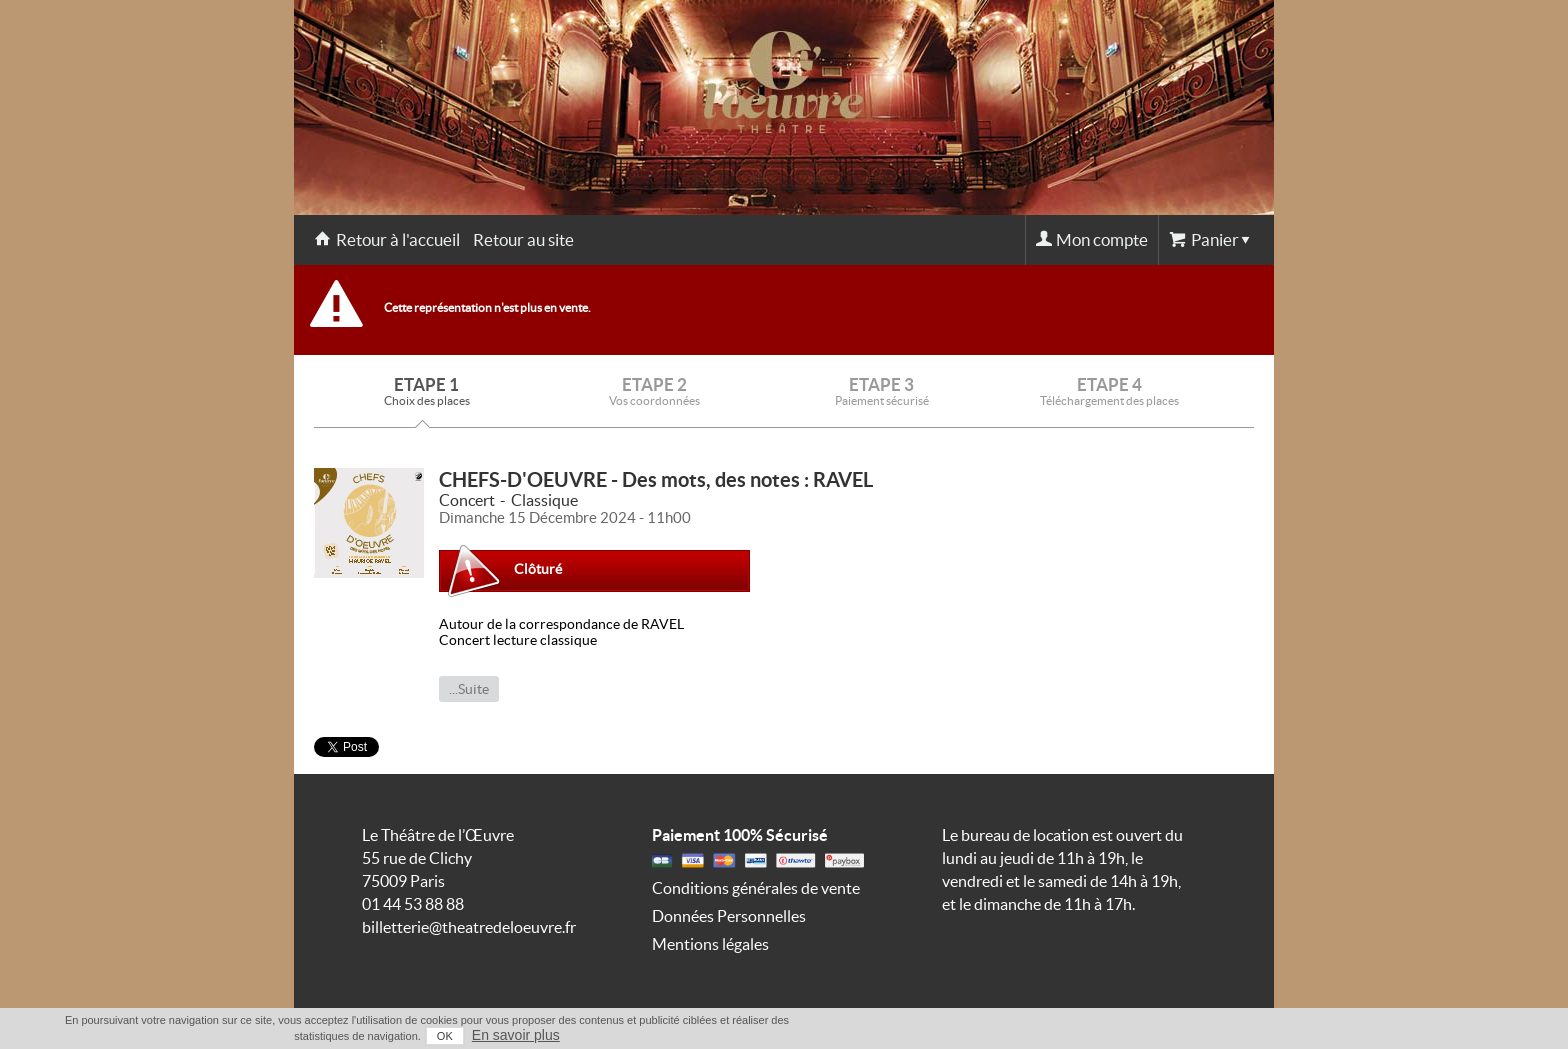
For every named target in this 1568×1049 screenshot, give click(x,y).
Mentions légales (710, 944)
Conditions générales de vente (756, 888)
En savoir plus (516, 1035)
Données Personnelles (729, 916)
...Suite (469, 689)
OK (445, 1036)
